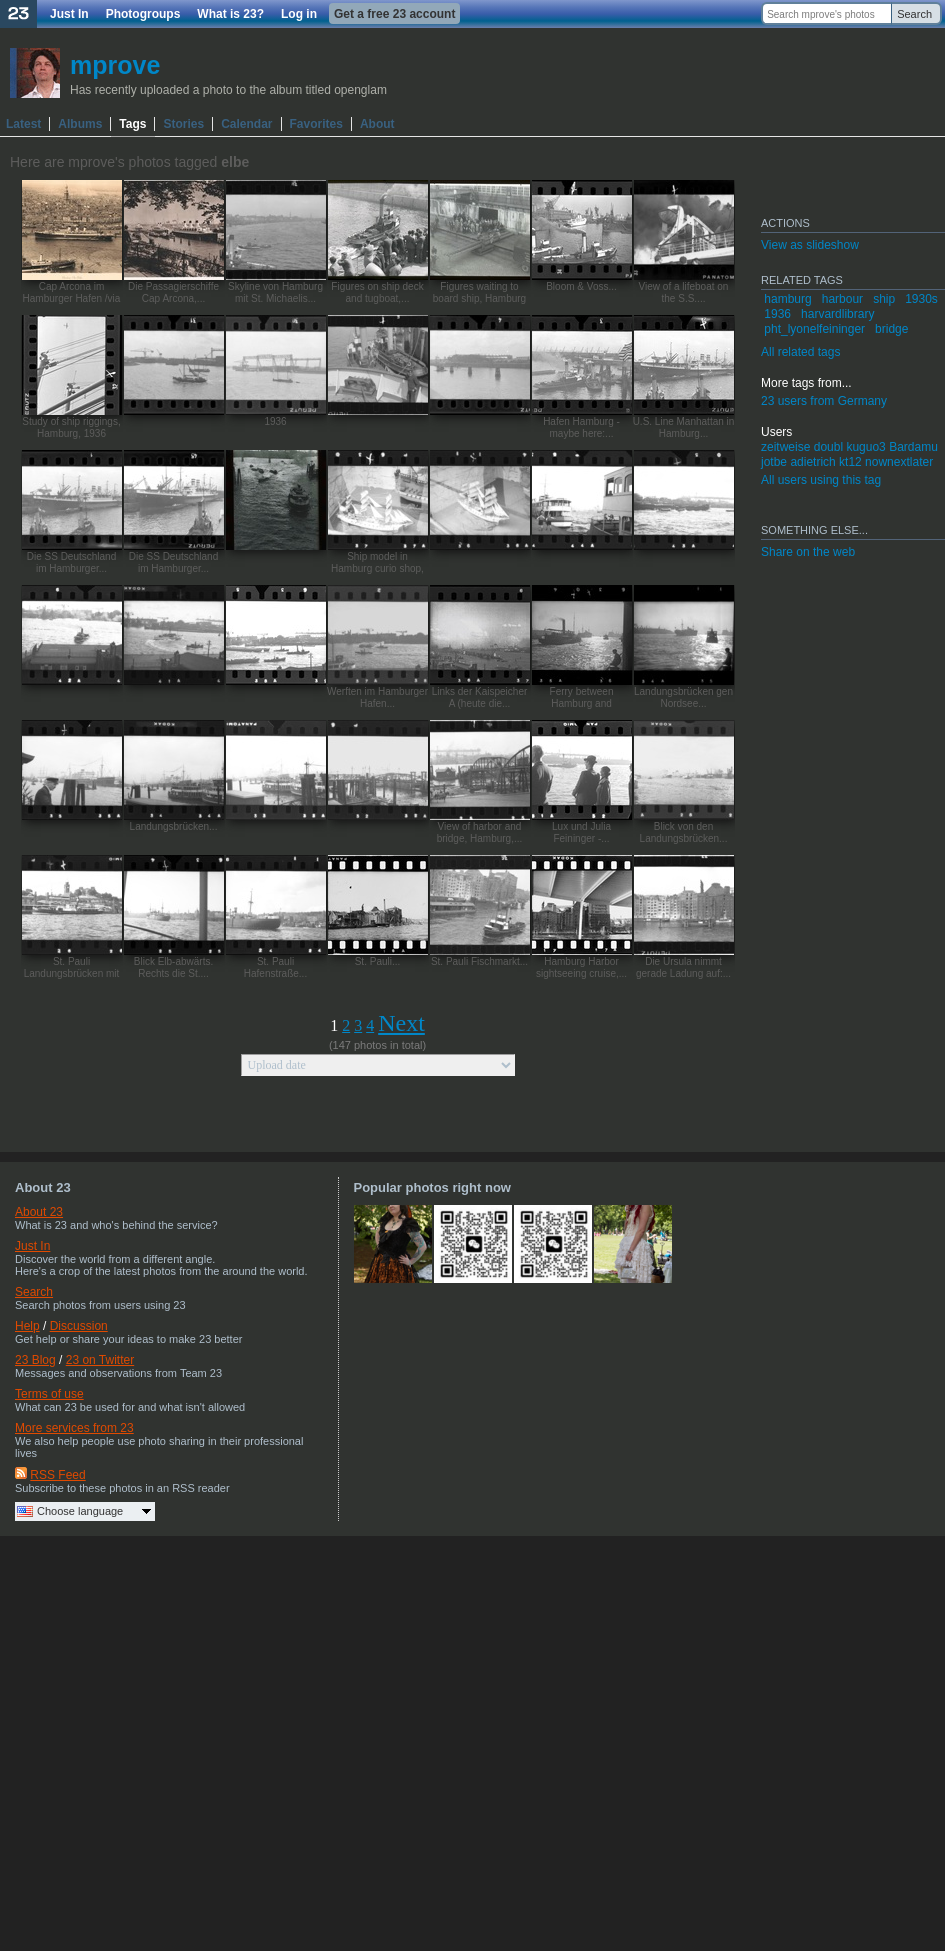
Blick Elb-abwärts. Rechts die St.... (173, 967)
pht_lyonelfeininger (814, 329)
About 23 (39, 1212)
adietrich (812, 462)
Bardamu (913, 447)
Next (401, 1023)
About (377, 124)
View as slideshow (810, 245)
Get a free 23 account (394, 14)
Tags (132, 124)
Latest (23, 124)
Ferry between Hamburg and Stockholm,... (582, 703)
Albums (80, 124)
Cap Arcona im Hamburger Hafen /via (72, 292)
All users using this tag (821, 480)
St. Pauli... (378, 961)
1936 (275, 421)
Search (914, 14)
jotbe (774, 462)
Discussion (79, 1326)
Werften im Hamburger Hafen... (377, 697)
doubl (828, 447)
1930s (921, 299)
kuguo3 (865, 447)
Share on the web (808, 552)
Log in (299, 14)
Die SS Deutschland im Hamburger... (72, 562)
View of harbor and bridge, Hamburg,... (480, 832)
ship (884, 299)
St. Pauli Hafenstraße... (275, 967)
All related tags (800, 352)
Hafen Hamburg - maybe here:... (581, 427)
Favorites (316, 124)
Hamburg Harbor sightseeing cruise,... (581, 967)
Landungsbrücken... (174, 826)
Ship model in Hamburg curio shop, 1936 (377, 568)
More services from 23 (74, 1428)
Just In (69, 14)
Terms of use (49, 1394)
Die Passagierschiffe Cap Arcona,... (173, 292)
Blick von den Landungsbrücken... (684, 832)
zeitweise (785, 447)
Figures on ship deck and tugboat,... (377, 292)
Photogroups (143, 14)
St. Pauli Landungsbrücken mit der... (72, 973)
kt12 (850, 462)
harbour (842, 299)
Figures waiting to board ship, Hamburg (479, 292)
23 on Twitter (100, 1360)
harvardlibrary (837, 314)
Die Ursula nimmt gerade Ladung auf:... (683, 967)
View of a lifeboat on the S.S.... (684, 292)
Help (27, 1326)
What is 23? (230, 14)
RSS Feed (57, 1475)
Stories (183, 124)
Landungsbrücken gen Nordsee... (683, 697)
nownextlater (899, 462)
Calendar (246, 124)
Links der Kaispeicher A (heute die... (480, 697)
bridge (891, 329)
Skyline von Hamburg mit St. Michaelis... (275, 292)
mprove (115, 65)
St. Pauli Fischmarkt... (479, 961)
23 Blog (35, 1360)
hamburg (787, 299)
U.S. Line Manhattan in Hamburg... (684, 427)
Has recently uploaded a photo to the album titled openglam (228, 90)
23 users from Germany (824, 401)
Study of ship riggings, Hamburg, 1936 (71, 427)
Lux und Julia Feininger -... (581, 832)
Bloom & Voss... (581, 286)
